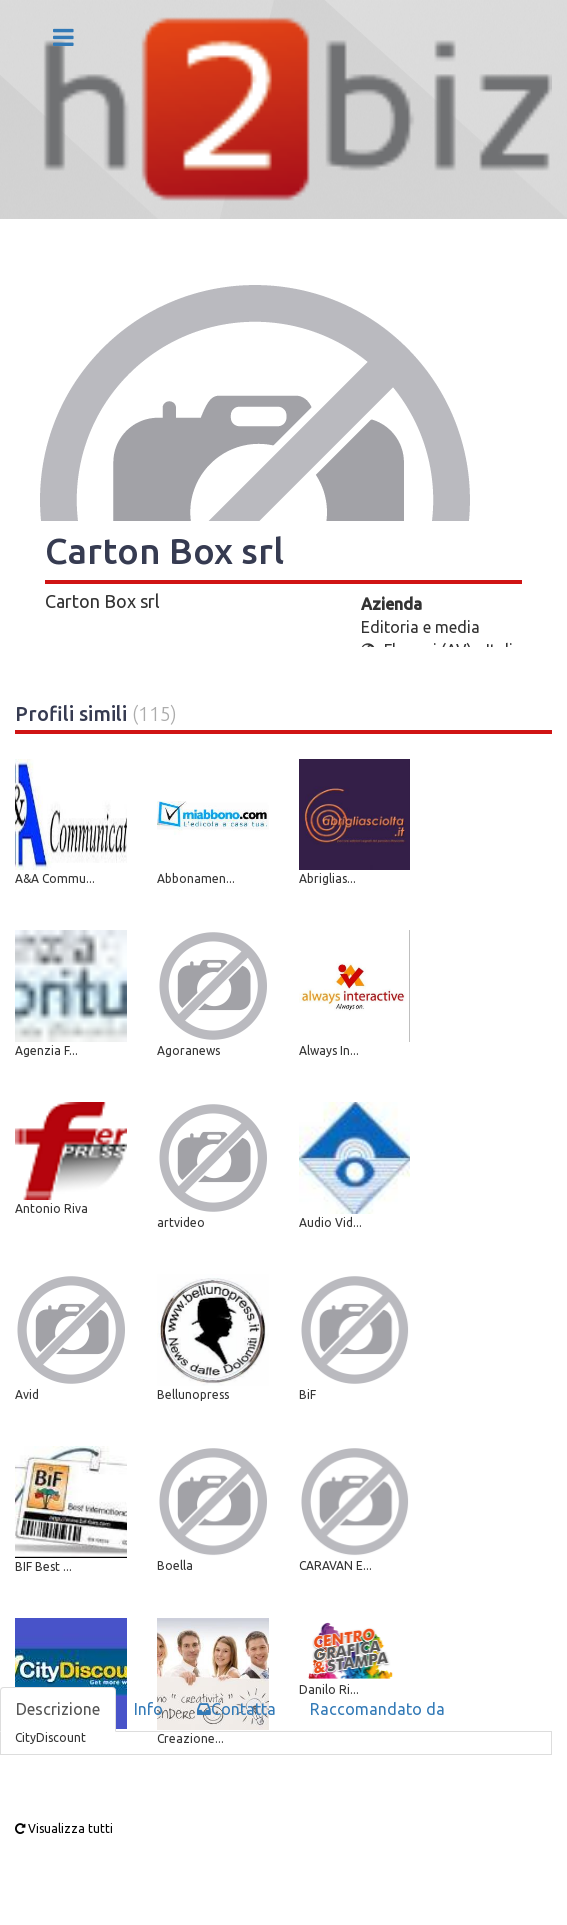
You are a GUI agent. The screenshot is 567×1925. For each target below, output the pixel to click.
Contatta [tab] (236, 1709)
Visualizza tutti (64, 1828)
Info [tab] (148, 1709)
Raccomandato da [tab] (377, 1709)
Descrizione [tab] (58, 1709)
